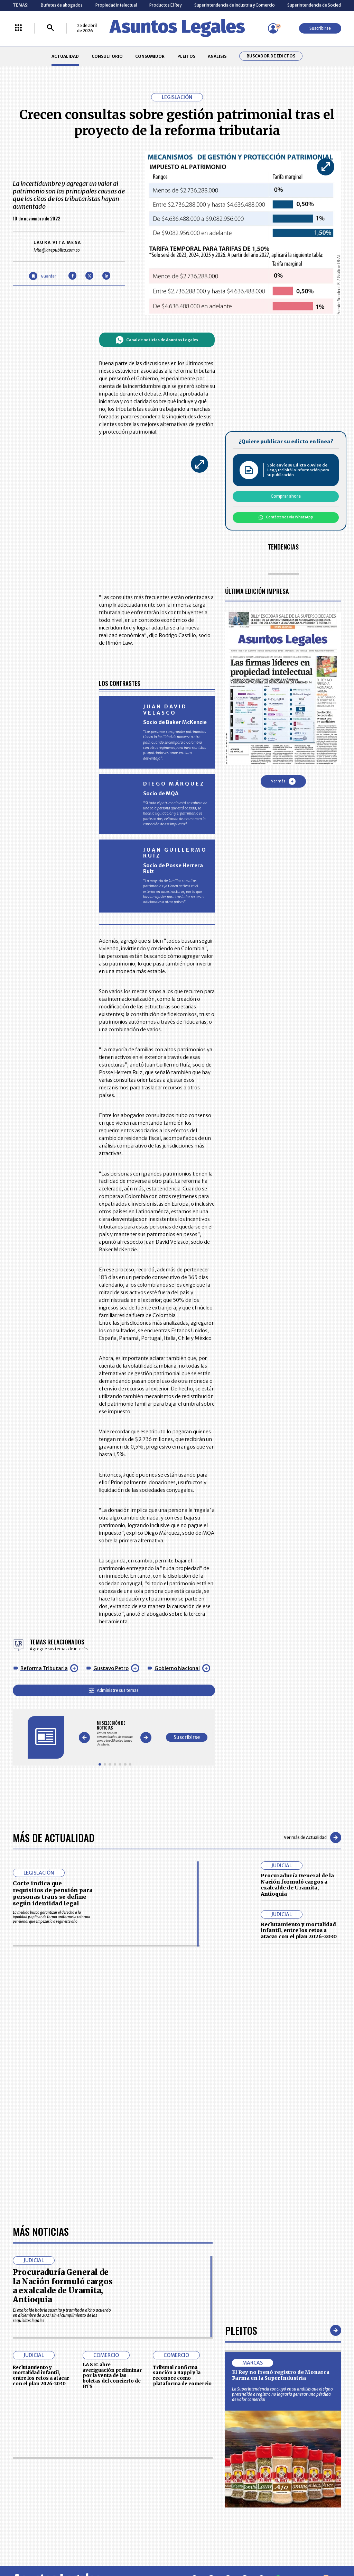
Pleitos (241, 2330)
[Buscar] (50, 28)
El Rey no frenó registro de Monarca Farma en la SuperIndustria (280, 2375)
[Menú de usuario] (273, 28)
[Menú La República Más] (18, 28)
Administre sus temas (114, 1690)
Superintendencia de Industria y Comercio (234, 5)
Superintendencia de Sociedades (318, 5)
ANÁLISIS (217, 56)
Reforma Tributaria (44, 1668)
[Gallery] (115, 1733)
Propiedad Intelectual (116, 5)
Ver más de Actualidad (312, 1837)
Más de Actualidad (53, 1837)
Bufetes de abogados (62, 5)
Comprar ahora (286, 496)
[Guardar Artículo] (42, 276)
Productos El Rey (165, 5)
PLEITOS (186, 56)
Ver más (283, 781)
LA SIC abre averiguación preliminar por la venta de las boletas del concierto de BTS (112, 2375)
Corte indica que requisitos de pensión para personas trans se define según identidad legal (53, 1893)
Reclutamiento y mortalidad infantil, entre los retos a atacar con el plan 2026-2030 (299, 1930)
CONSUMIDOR (150, 56)
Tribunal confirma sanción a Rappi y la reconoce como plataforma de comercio (182, 2376)
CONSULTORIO (107, 56)
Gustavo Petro (111, 1668)
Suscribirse (320, 28)
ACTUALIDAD (65, 56)
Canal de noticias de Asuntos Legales (157, 340)
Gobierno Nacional (177, 1668)
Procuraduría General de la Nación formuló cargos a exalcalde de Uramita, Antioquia (297, 1884)
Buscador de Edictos (270, 56)
